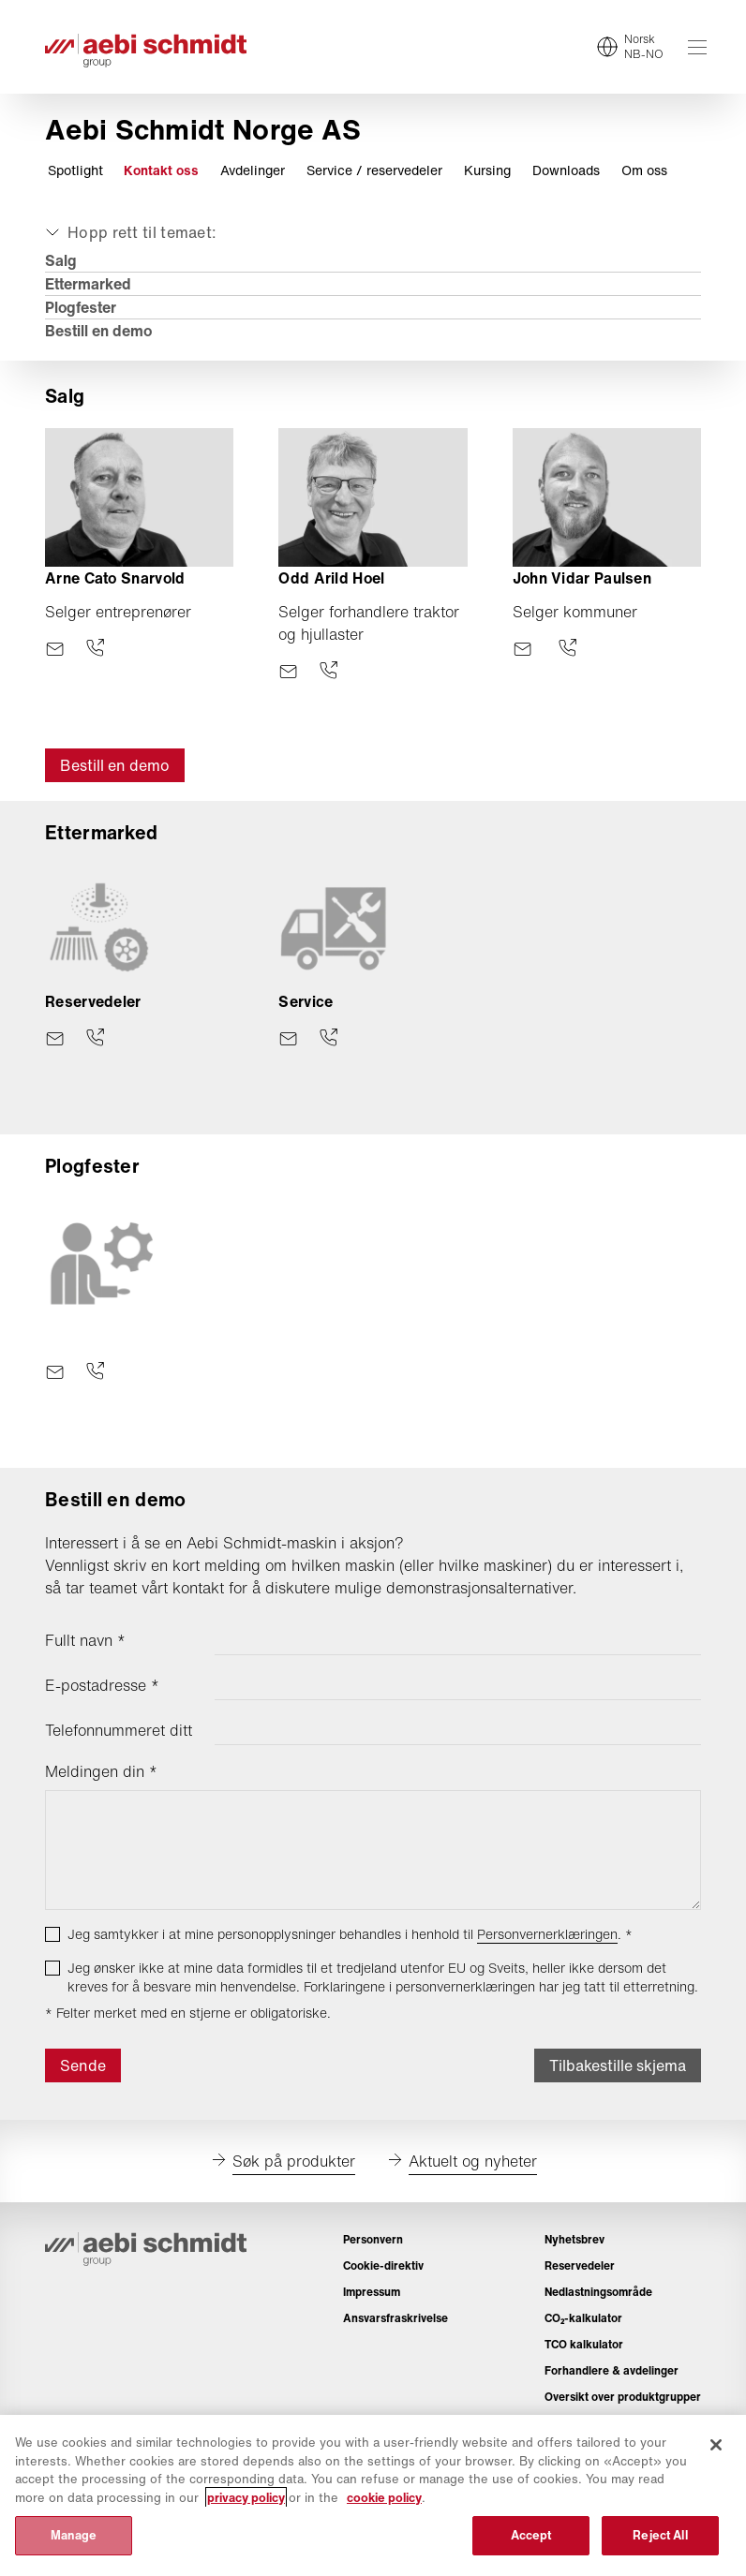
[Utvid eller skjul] (128, 232)
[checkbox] (52, 1934)
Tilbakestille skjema (617, 2065)
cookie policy (384, 2498)
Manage (74, 2535)
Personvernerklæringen (547, 1934)
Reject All (660, 2535)
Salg (61, 260)
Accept (531, 2535)
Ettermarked (88, 284)
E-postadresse (102, 1685)
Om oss (644, 170)
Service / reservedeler (374, 170)
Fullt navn (85, 1640)
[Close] (716, 2444)
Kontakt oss (161, 170)
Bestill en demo (98, 330)
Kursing (487, 170)
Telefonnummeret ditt (118, 1730)
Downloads (566, 170)
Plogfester (80, 307)
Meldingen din (101, 1771)
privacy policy (246, 2498)
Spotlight (75, 170)
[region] (373, 2495)
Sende (83, 2065)
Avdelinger (252, 170)
